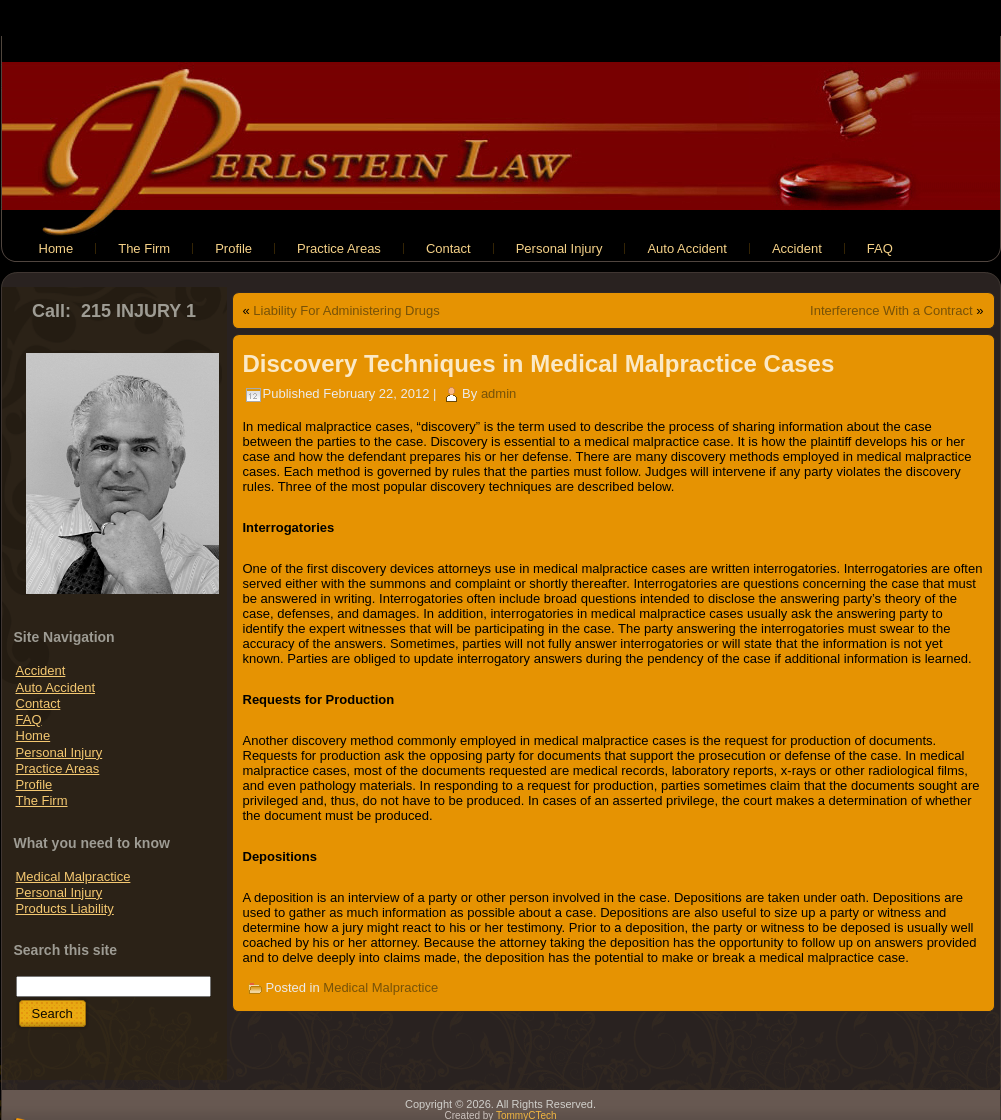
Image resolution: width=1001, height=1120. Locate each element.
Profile (34, 784)
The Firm (42, 800)
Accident (41, 670)
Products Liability (65, 908)
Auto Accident (56, 687)
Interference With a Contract (891, 310)
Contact (38, 703)
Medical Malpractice (73, 876)
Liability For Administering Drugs (346, 310)
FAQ (29, 719)
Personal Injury (59, 752)
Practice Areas (58, 768)
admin (498, 393)
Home (33, 735)
